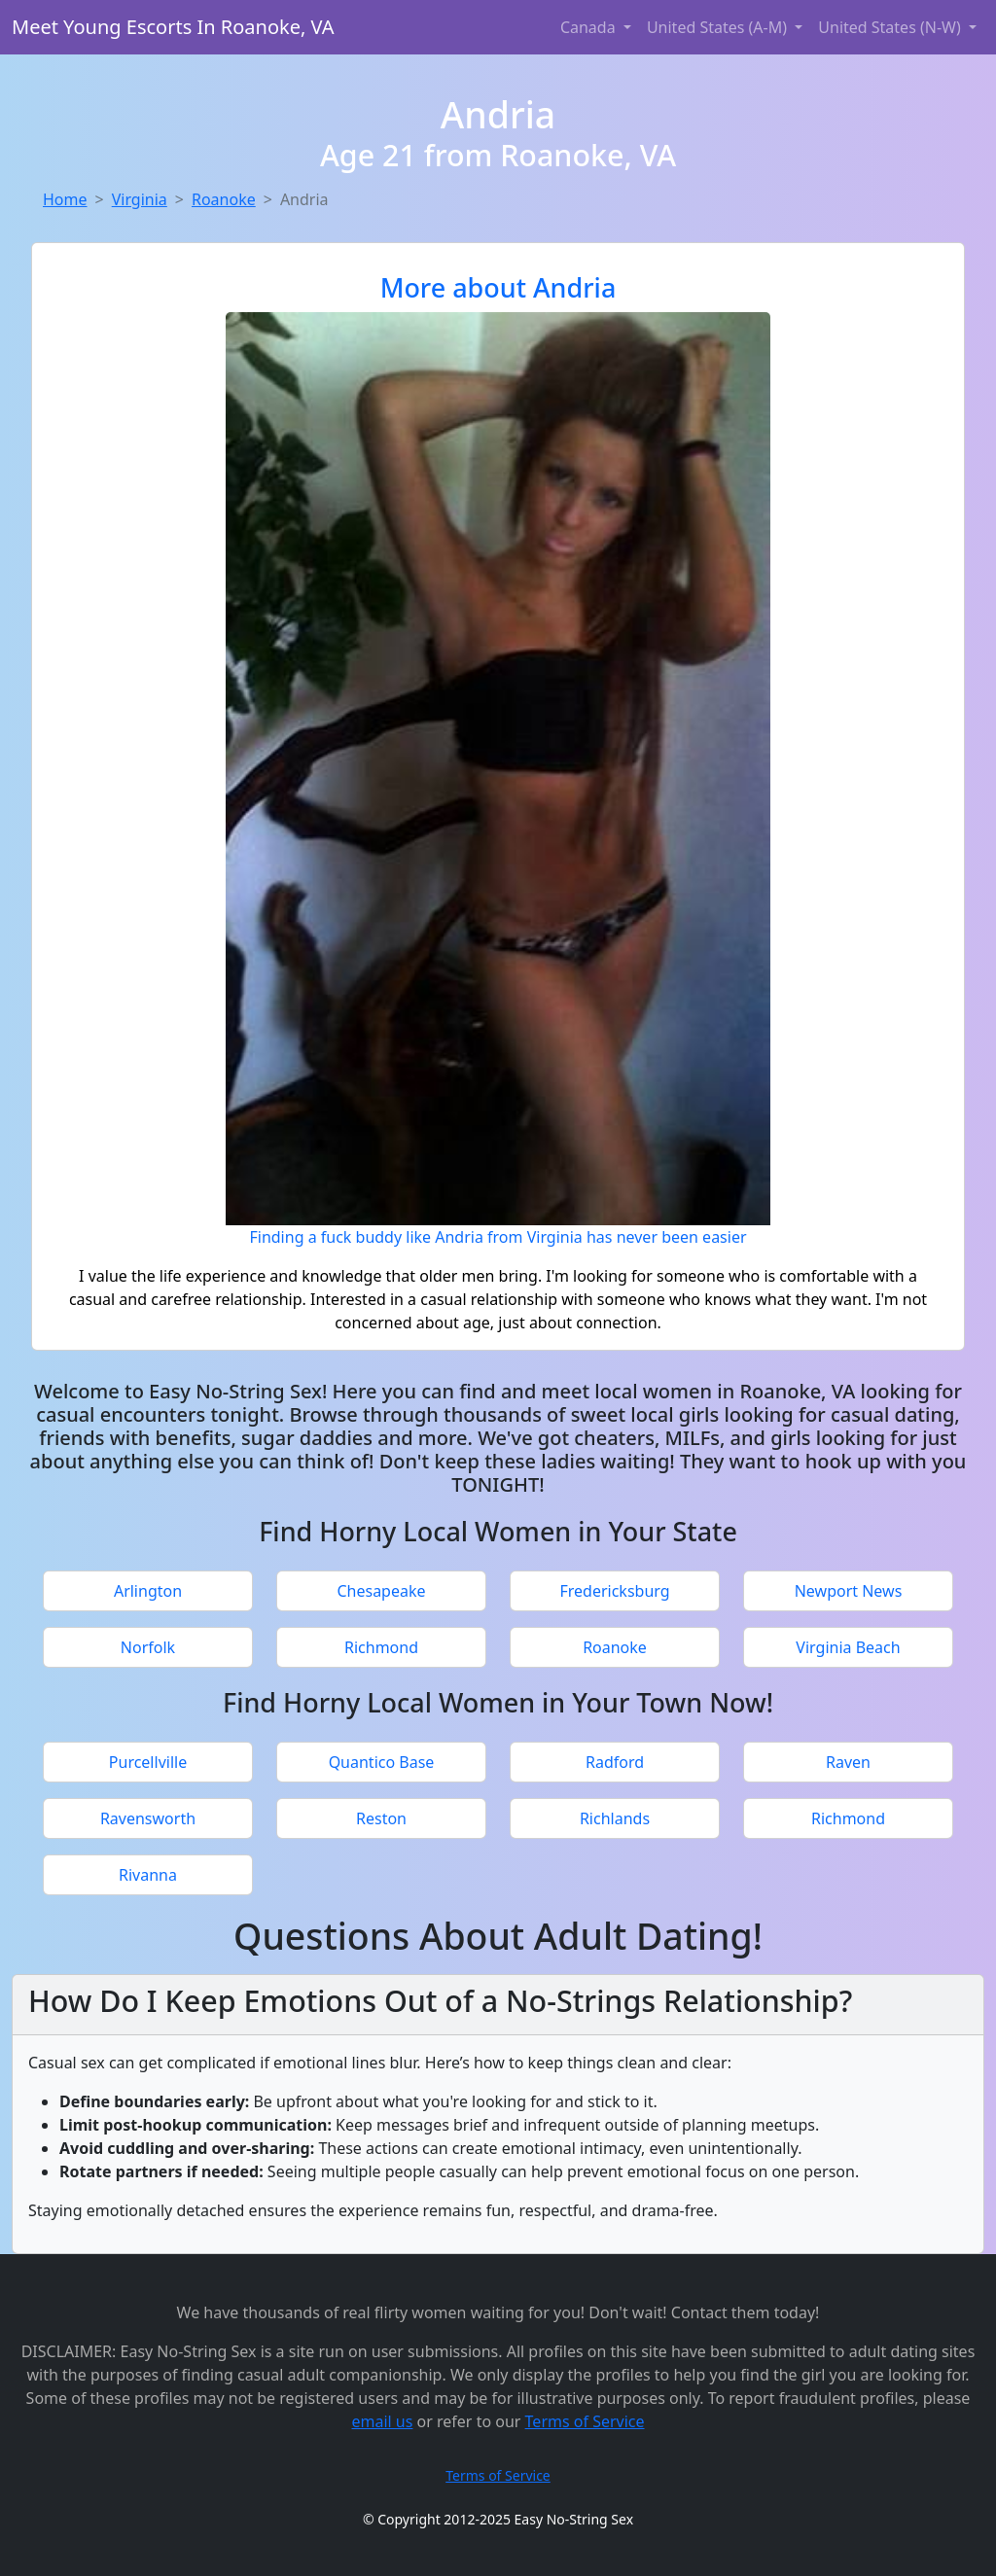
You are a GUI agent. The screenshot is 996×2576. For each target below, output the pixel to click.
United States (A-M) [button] (719, 27)
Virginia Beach (848, 1647)
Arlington (148, 1591)
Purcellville (148, 1762)
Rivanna (148, 1875)
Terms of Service (585, 2421)
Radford (615, 1762)
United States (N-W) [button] (891, 27)
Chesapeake (381, 1591)
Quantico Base (382, 1762)
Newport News (849, 1591)
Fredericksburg (614, 1591)
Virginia (139, 199)
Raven (848, 1762)
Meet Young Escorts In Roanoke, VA (173, 27)
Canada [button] (590, 27)
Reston (381, 1818)
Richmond (381, 1647)
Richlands (615, 1818)
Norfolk (148, 1647)
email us (381, 2421)
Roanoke (224, 199)
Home (65, 199)
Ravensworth (148, 1818)
